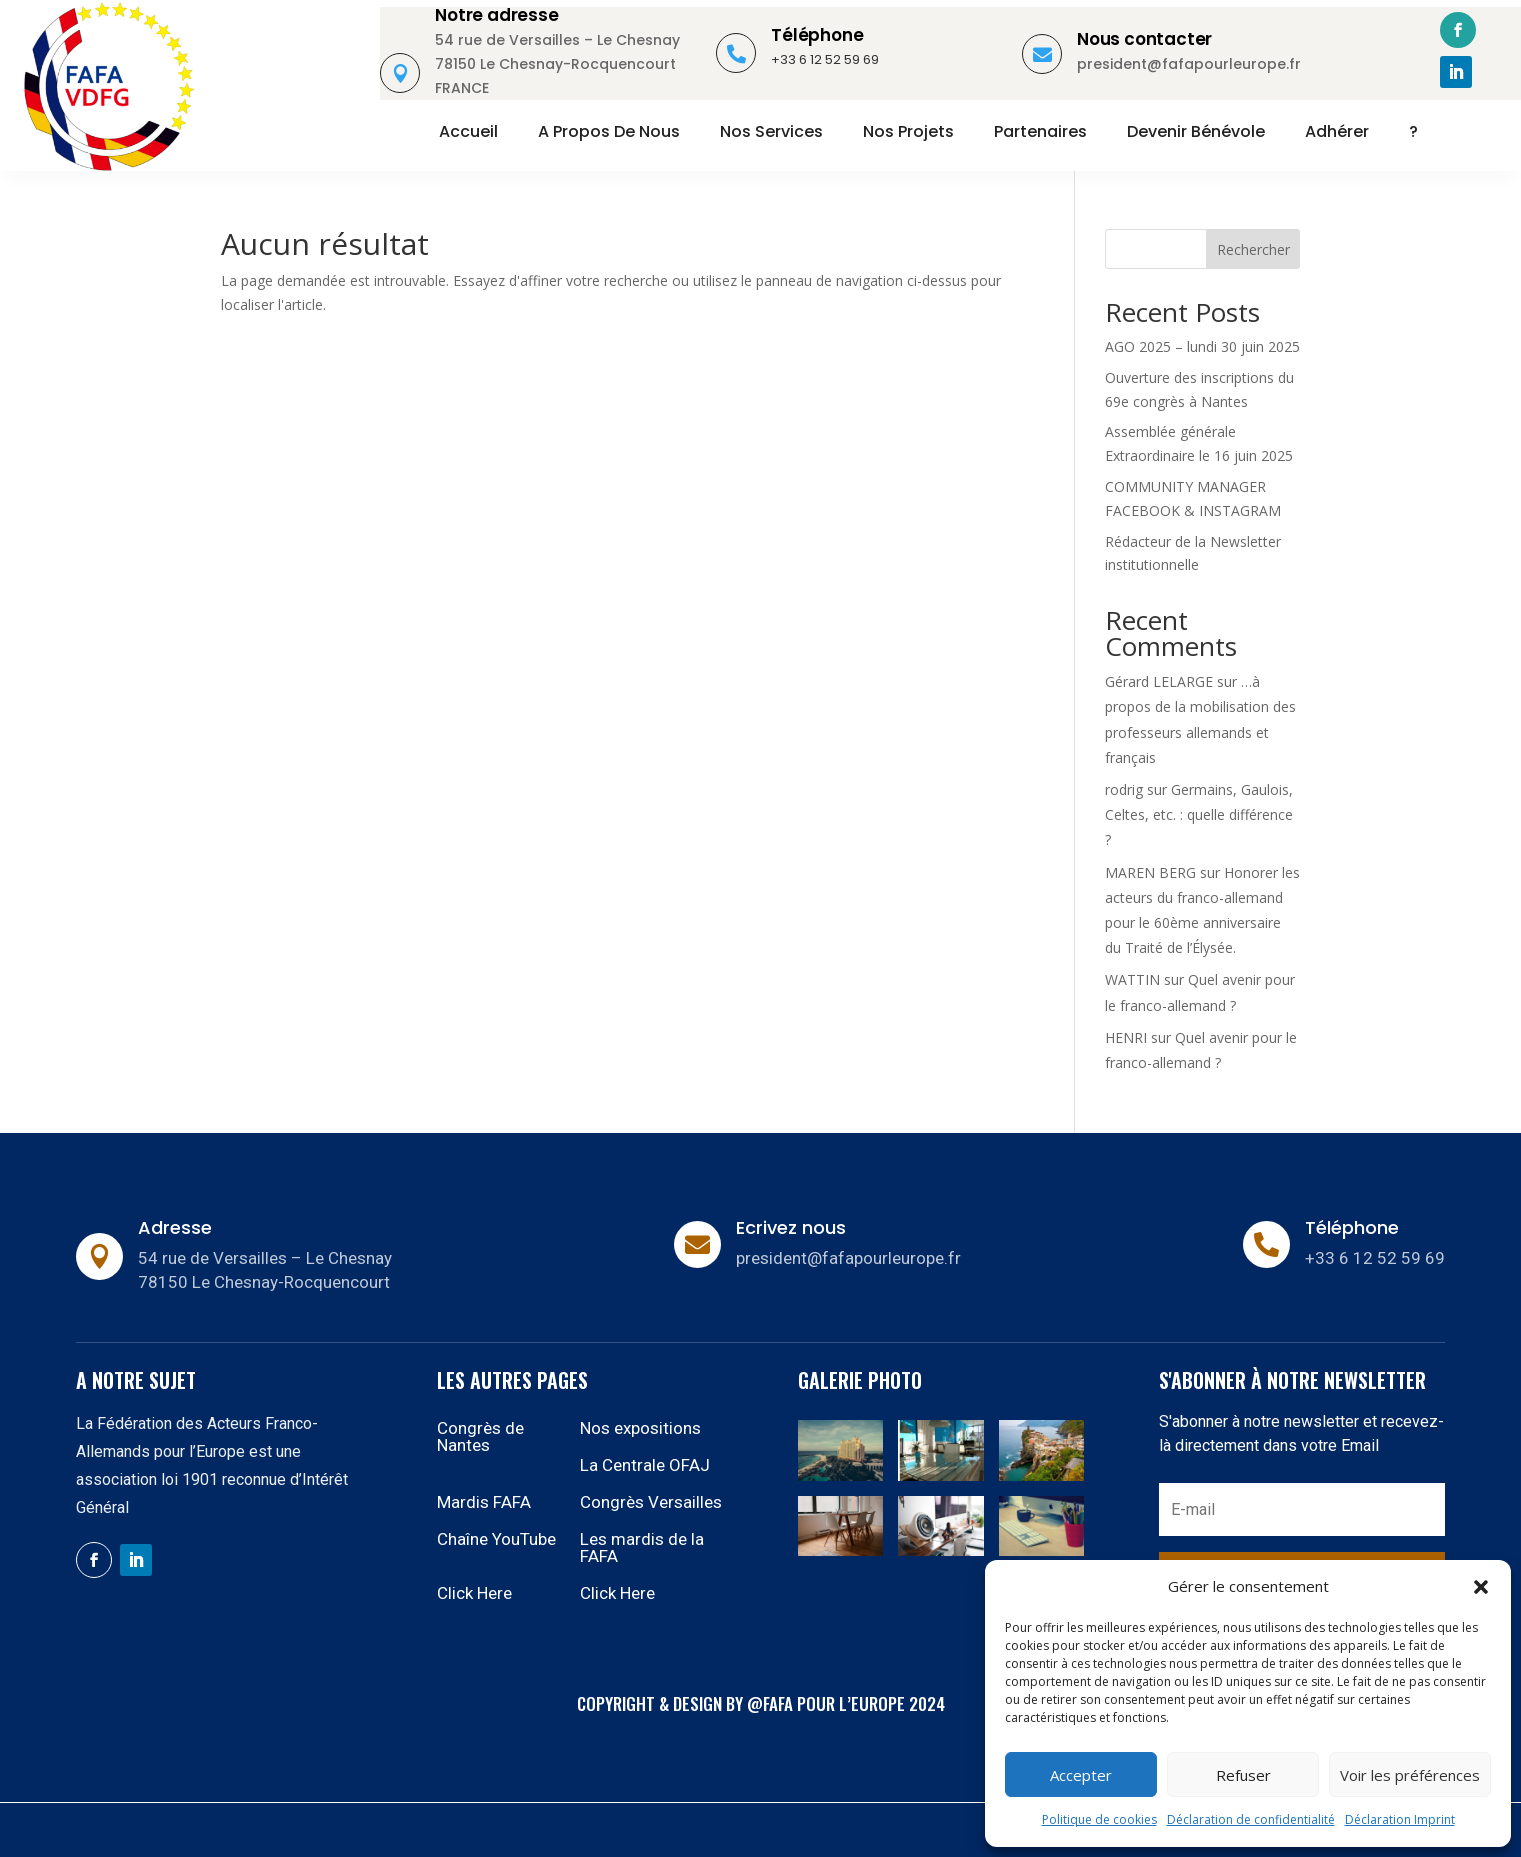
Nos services (771, 132)
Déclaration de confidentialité (1251, 1819)
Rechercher (1253, 249)
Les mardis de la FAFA (642, 1547)
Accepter (1081, 1775)
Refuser (1243, 1775)
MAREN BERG (1150, 872)
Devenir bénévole (1196, 132)
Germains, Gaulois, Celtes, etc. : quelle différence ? (1199, 814)
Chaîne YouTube (496, 1539)
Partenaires (1040, 132)
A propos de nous (609, 132)
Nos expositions (640, 1428)
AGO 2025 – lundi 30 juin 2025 (1202, 346)
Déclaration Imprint (1400, 1819)
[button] (1481, 1587)
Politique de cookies (1099, 1819)
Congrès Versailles (651, 1502)
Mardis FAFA (484, 1502)
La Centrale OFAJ (645, 1465)
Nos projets (908, 132)
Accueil (468, 132)
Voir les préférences (1410, 1775)
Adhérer (1337, 132)
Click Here (474, 1593)
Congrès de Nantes (480, 1436)
